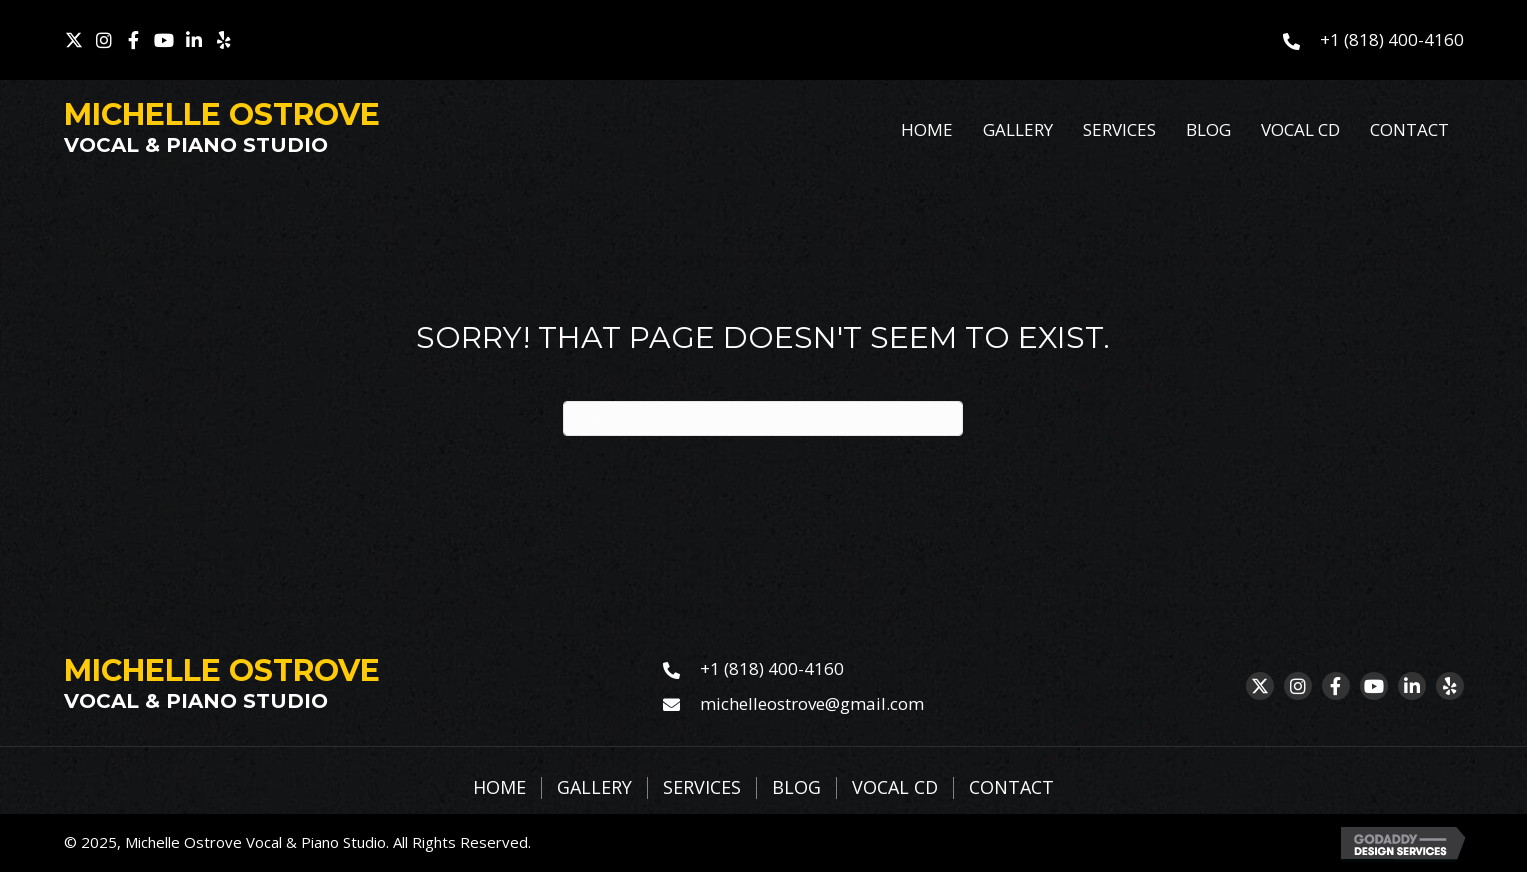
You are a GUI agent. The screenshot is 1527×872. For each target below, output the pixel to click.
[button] (74, 40)
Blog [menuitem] (796, 788)
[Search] (763, 418)
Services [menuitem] (702, 788)
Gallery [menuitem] (594, 788)
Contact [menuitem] (1011, 788)
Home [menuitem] (499, 788)
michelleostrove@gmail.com (812, 703)
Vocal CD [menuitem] (895, 788)
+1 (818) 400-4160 (1392, 39)
